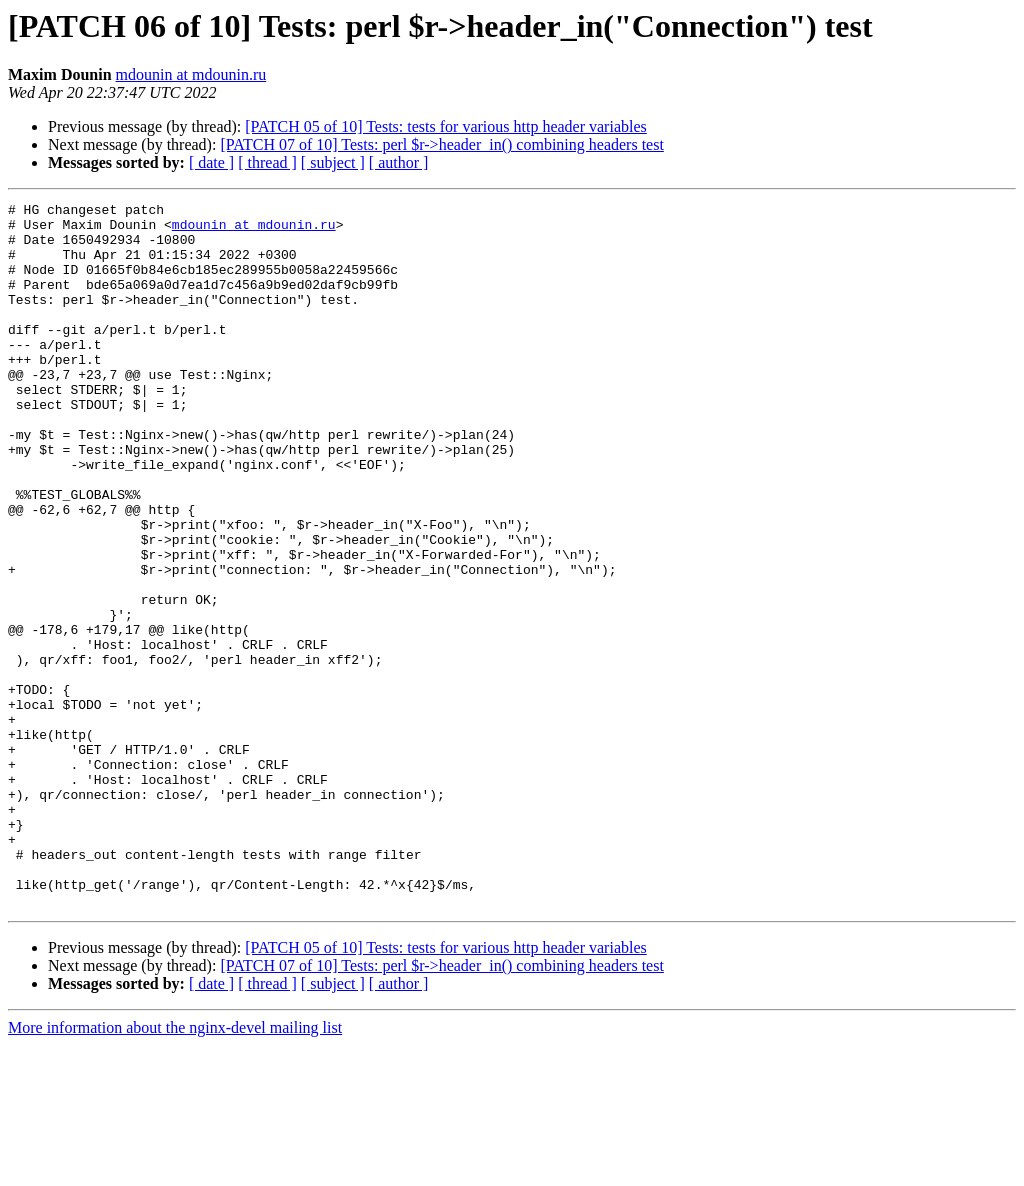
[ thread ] (267, 162)
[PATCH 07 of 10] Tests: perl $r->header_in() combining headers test (442, 144)
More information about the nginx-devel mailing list (175, 1168)
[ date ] (211, 162)
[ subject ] (333, 162)
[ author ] (399, 162)
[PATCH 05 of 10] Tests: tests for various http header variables (445, 126)
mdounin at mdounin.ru (191, 74)
